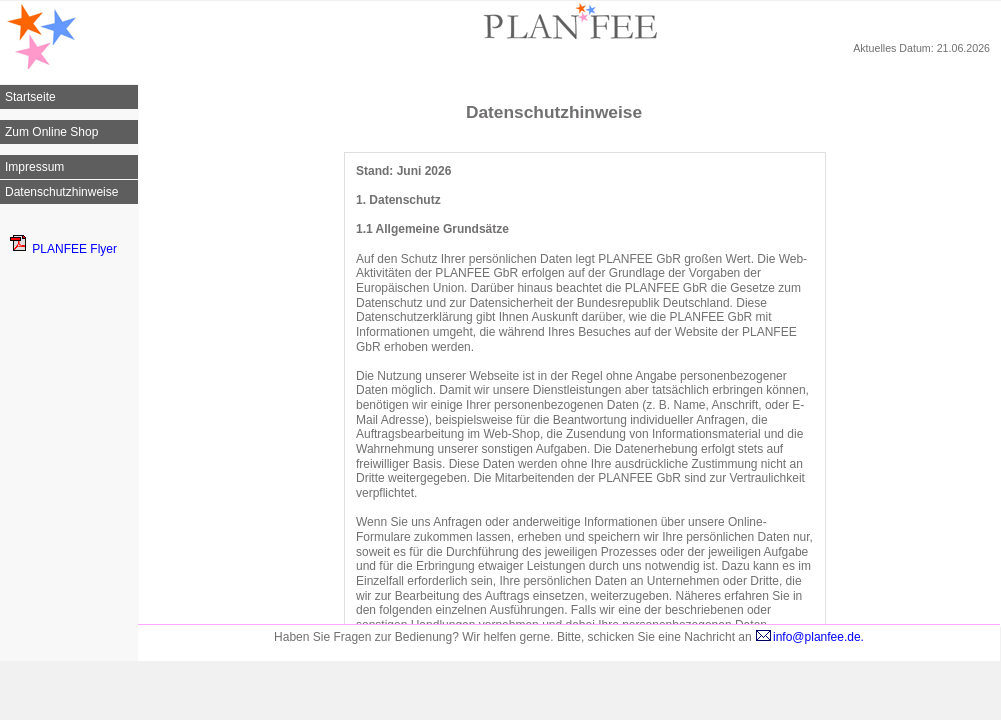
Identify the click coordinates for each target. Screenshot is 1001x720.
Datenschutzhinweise (61, 192)
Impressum (34, 167)
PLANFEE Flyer (63, 249)
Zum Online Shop (51, 132)
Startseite (30, 97)
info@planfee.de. (809, 637)
